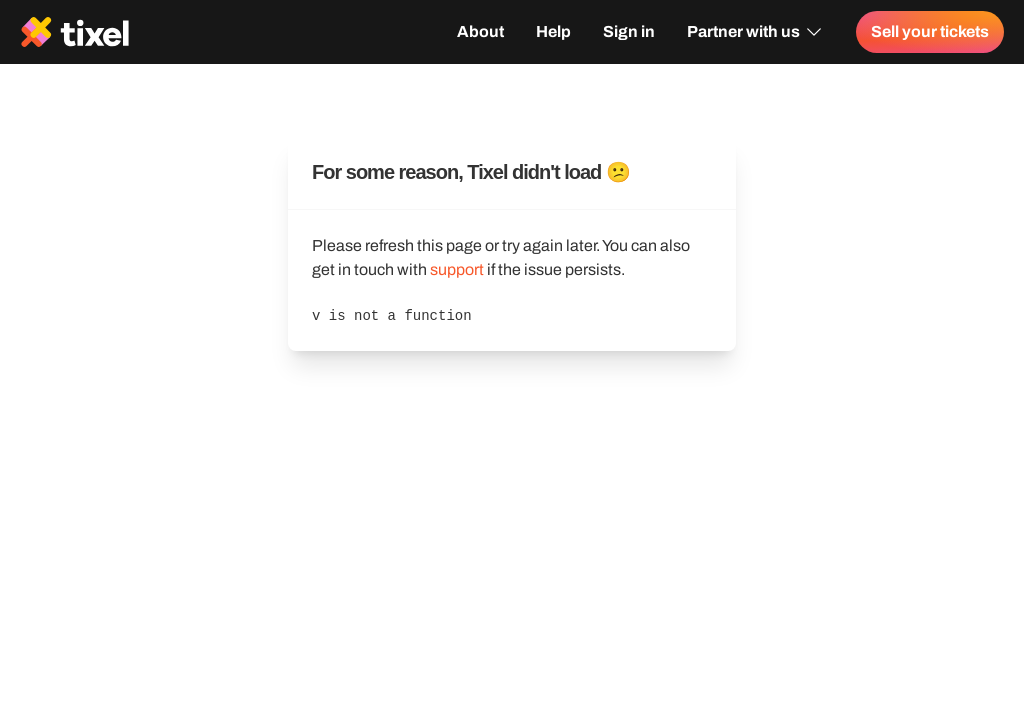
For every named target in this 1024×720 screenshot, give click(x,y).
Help (553, 31)
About (480, 31)
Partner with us (755, 32)
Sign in (629, 31)
